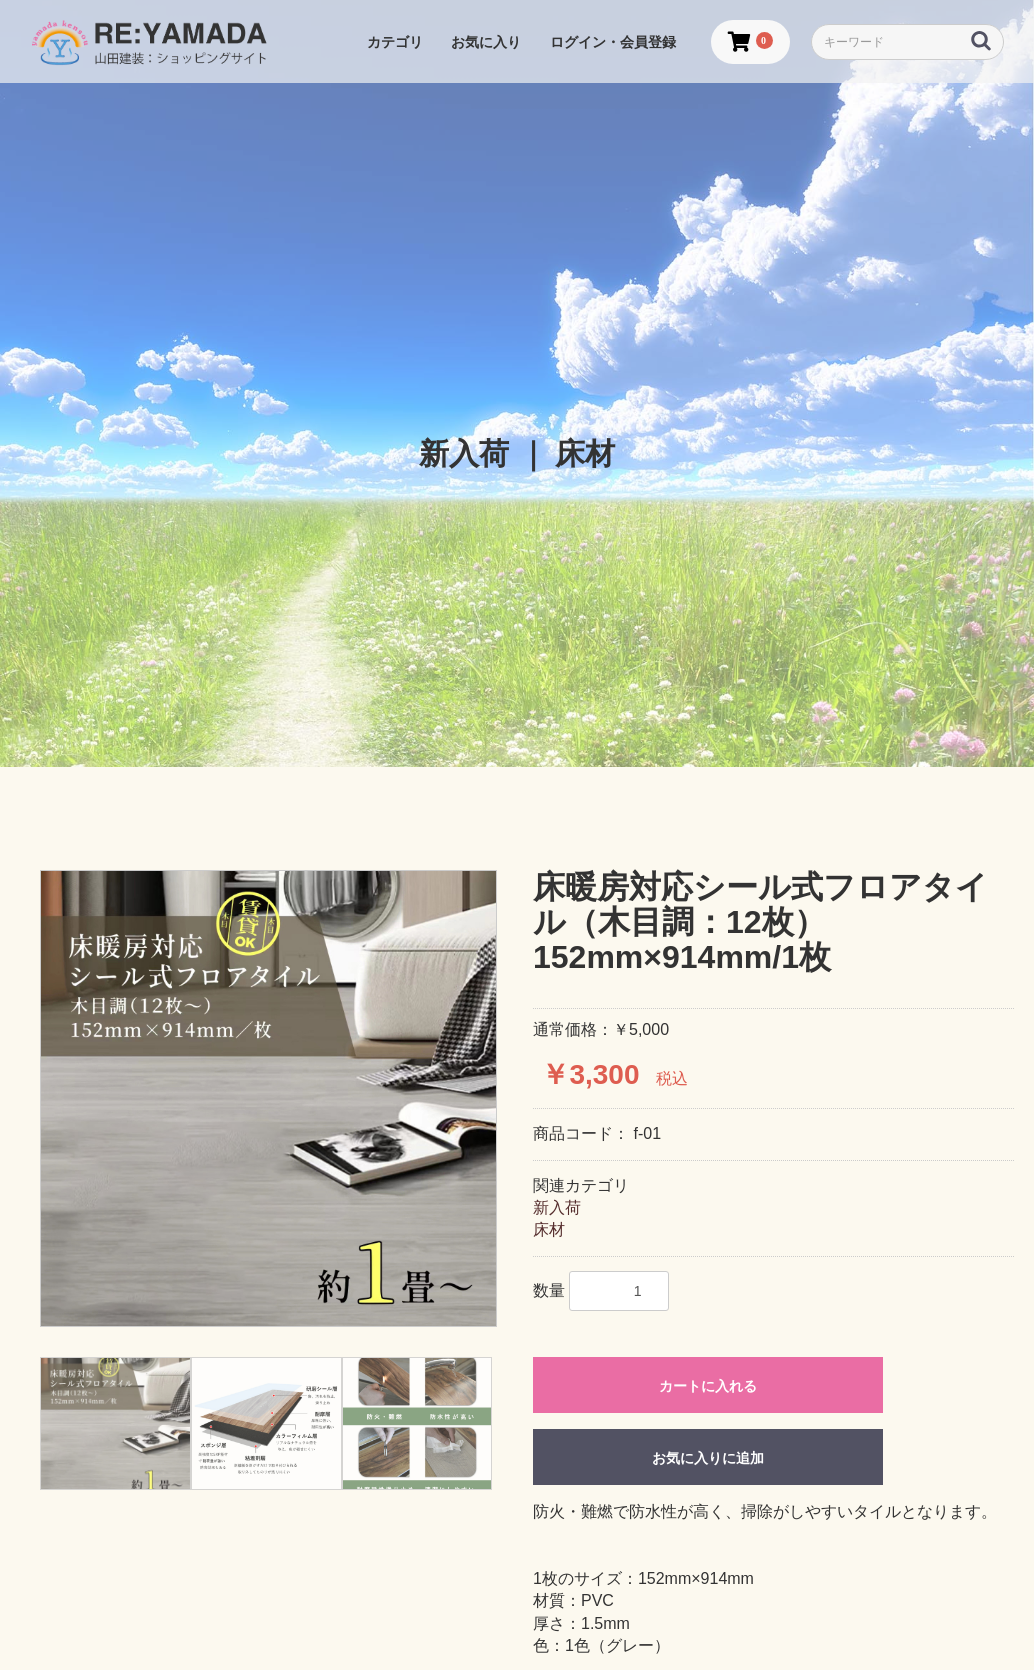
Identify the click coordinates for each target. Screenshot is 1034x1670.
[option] (268, 1098)
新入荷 (557, 1207)
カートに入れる (708, 1386)
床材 (549, 1229)
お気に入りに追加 (708, 1458)
